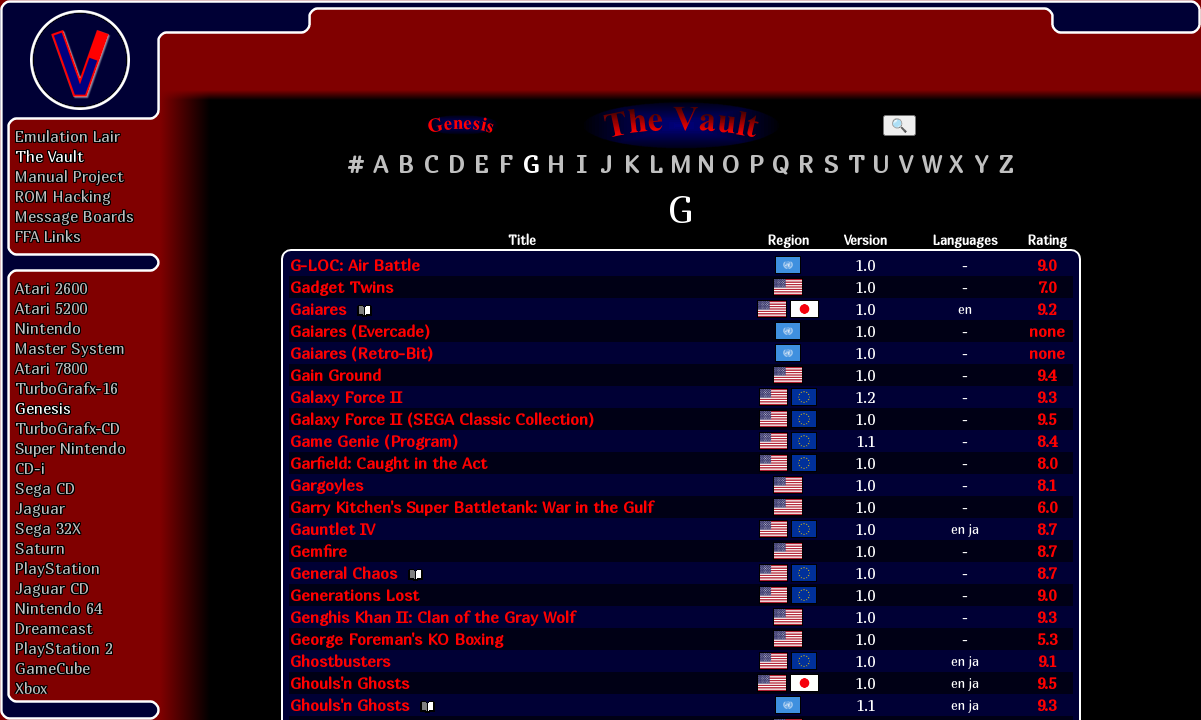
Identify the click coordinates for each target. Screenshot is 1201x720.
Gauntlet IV (332, 529)
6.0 (1047, 507)
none (1047, 331)
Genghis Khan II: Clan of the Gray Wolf (432, 617)
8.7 (1046, 529)
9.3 (1046, 397)
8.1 (1046, 485)
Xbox (31, 688)
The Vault (49, 156)
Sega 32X (48, 528)
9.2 (1046, 309)
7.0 (1047, 287)
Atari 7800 (51, 368)
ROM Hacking (63, 196)
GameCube (52, 668)
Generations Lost (354, 595)
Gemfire (318, 551)
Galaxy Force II (346, 397)
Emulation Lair (67, 136)
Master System (70, 348)
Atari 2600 (51, 288)
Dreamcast (54, 628)
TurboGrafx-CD (67, 428)
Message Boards (74, 216)
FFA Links (48, 236)
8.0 (1047, 463)
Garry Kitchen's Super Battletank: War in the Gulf (471, 507)
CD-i (30, 468)
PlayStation (57, 568)
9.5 (1046, 419)
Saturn (40, 548)
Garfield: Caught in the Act (388, 463)
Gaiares (318, 309)
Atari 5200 (51, 308)
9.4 (1046, 375)
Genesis (43, 408)
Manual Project (69, 176)
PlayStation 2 (64, 648)
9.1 (1047, 661)
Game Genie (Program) (374, 441)
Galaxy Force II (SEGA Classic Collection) (442, 419)
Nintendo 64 (58, 608)
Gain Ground (335, 375)
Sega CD (45, 488)
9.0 (1046, 265)
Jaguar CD (52, 588)
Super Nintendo (70, 448)
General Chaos (343, 573)
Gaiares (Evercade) (360, 331)
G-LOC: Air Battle (355, 265)
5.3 (1047, 639)
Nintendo (48, 328)
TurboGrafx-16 (66, 388)
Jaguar (40, 508)
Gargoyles (326, 485)
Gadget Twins (341, 287)
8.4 (1047, 441)
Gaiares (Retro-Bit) (361, 353)
